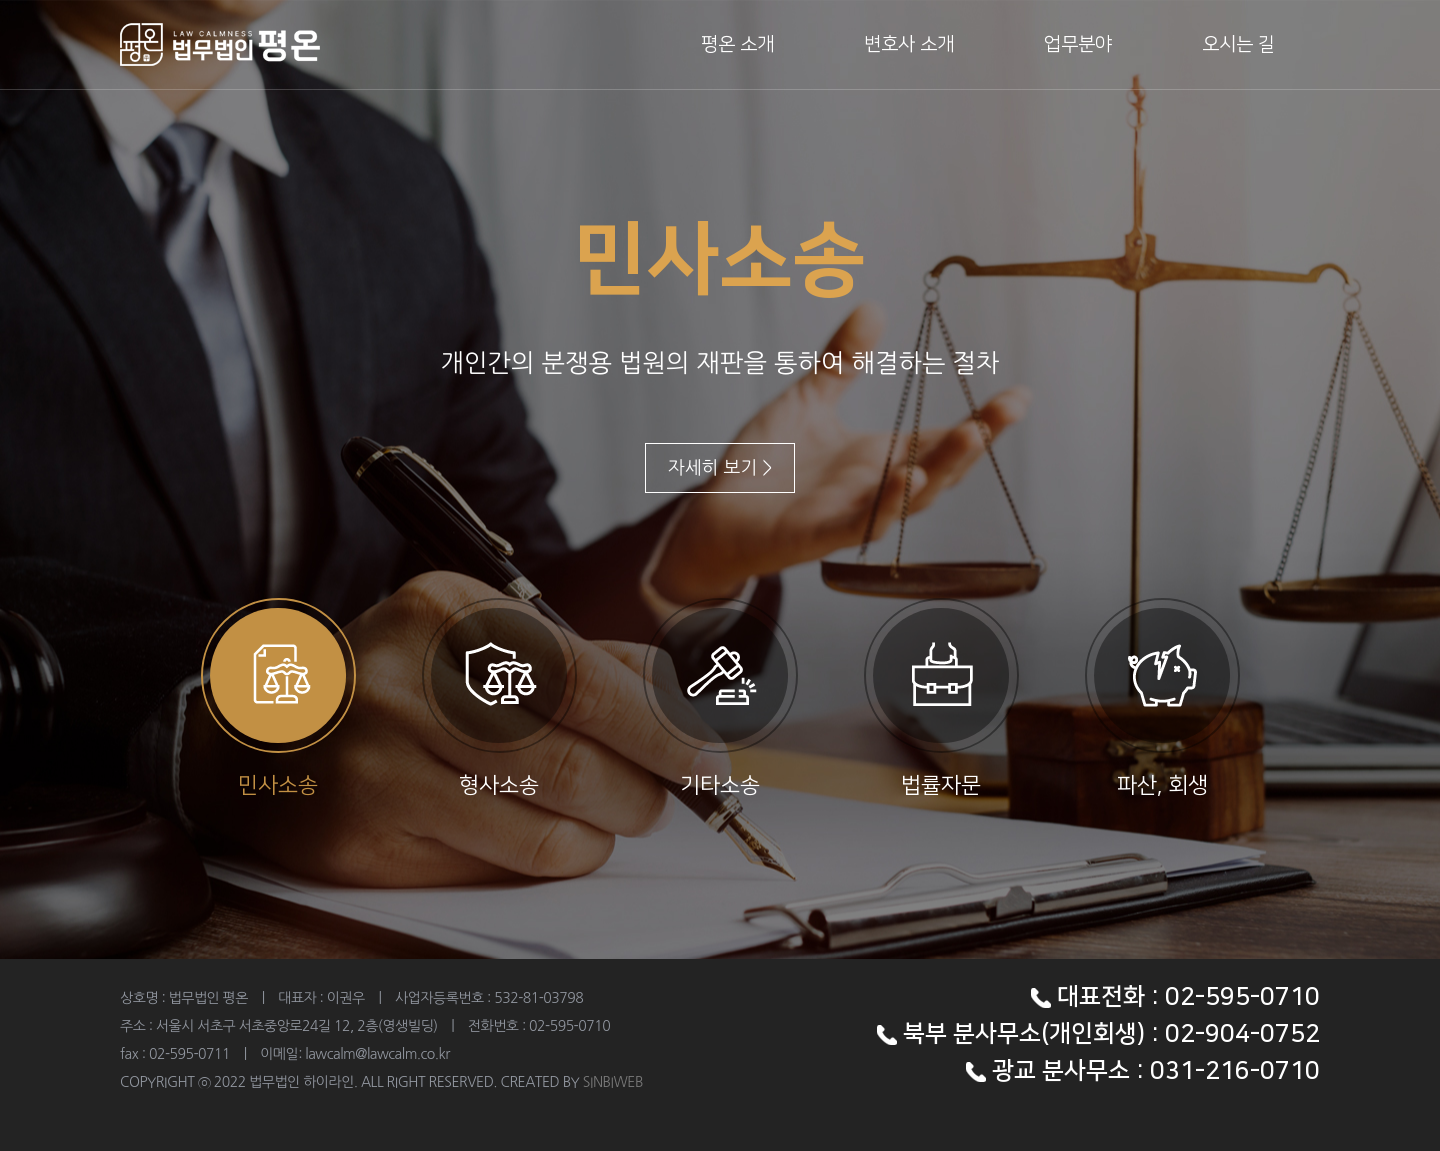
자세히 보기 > (720, 468)
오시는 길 (1238, 44)
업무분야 (1078, 44)
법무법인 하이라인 (220, 44)
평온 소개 (737, 44)
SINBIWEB (613, 1082)
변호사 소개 (909, 44)
